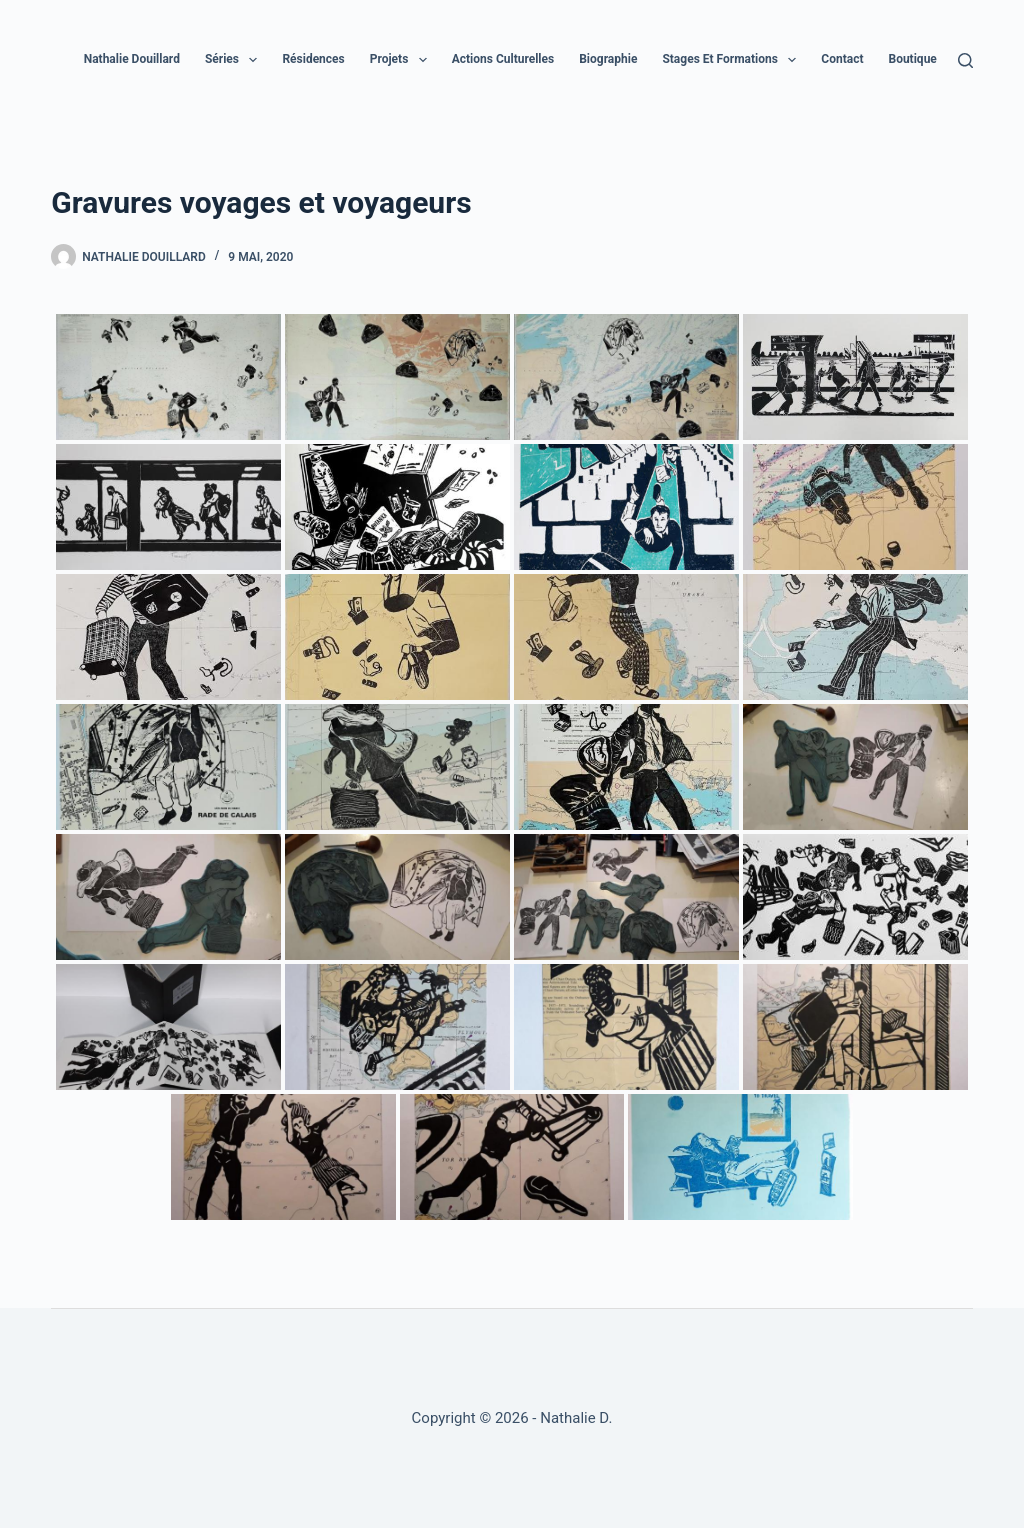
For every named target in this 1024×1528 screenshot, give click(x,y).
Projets (402, 60)
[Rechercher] (965, 60)
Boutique (925, 60)
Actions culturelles (503, 59)
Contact (842, 59)
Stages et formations (733, 60)
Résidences (313, 59)
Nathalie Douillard (132, 59)
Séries (235, 60)
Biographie (608, 59)
